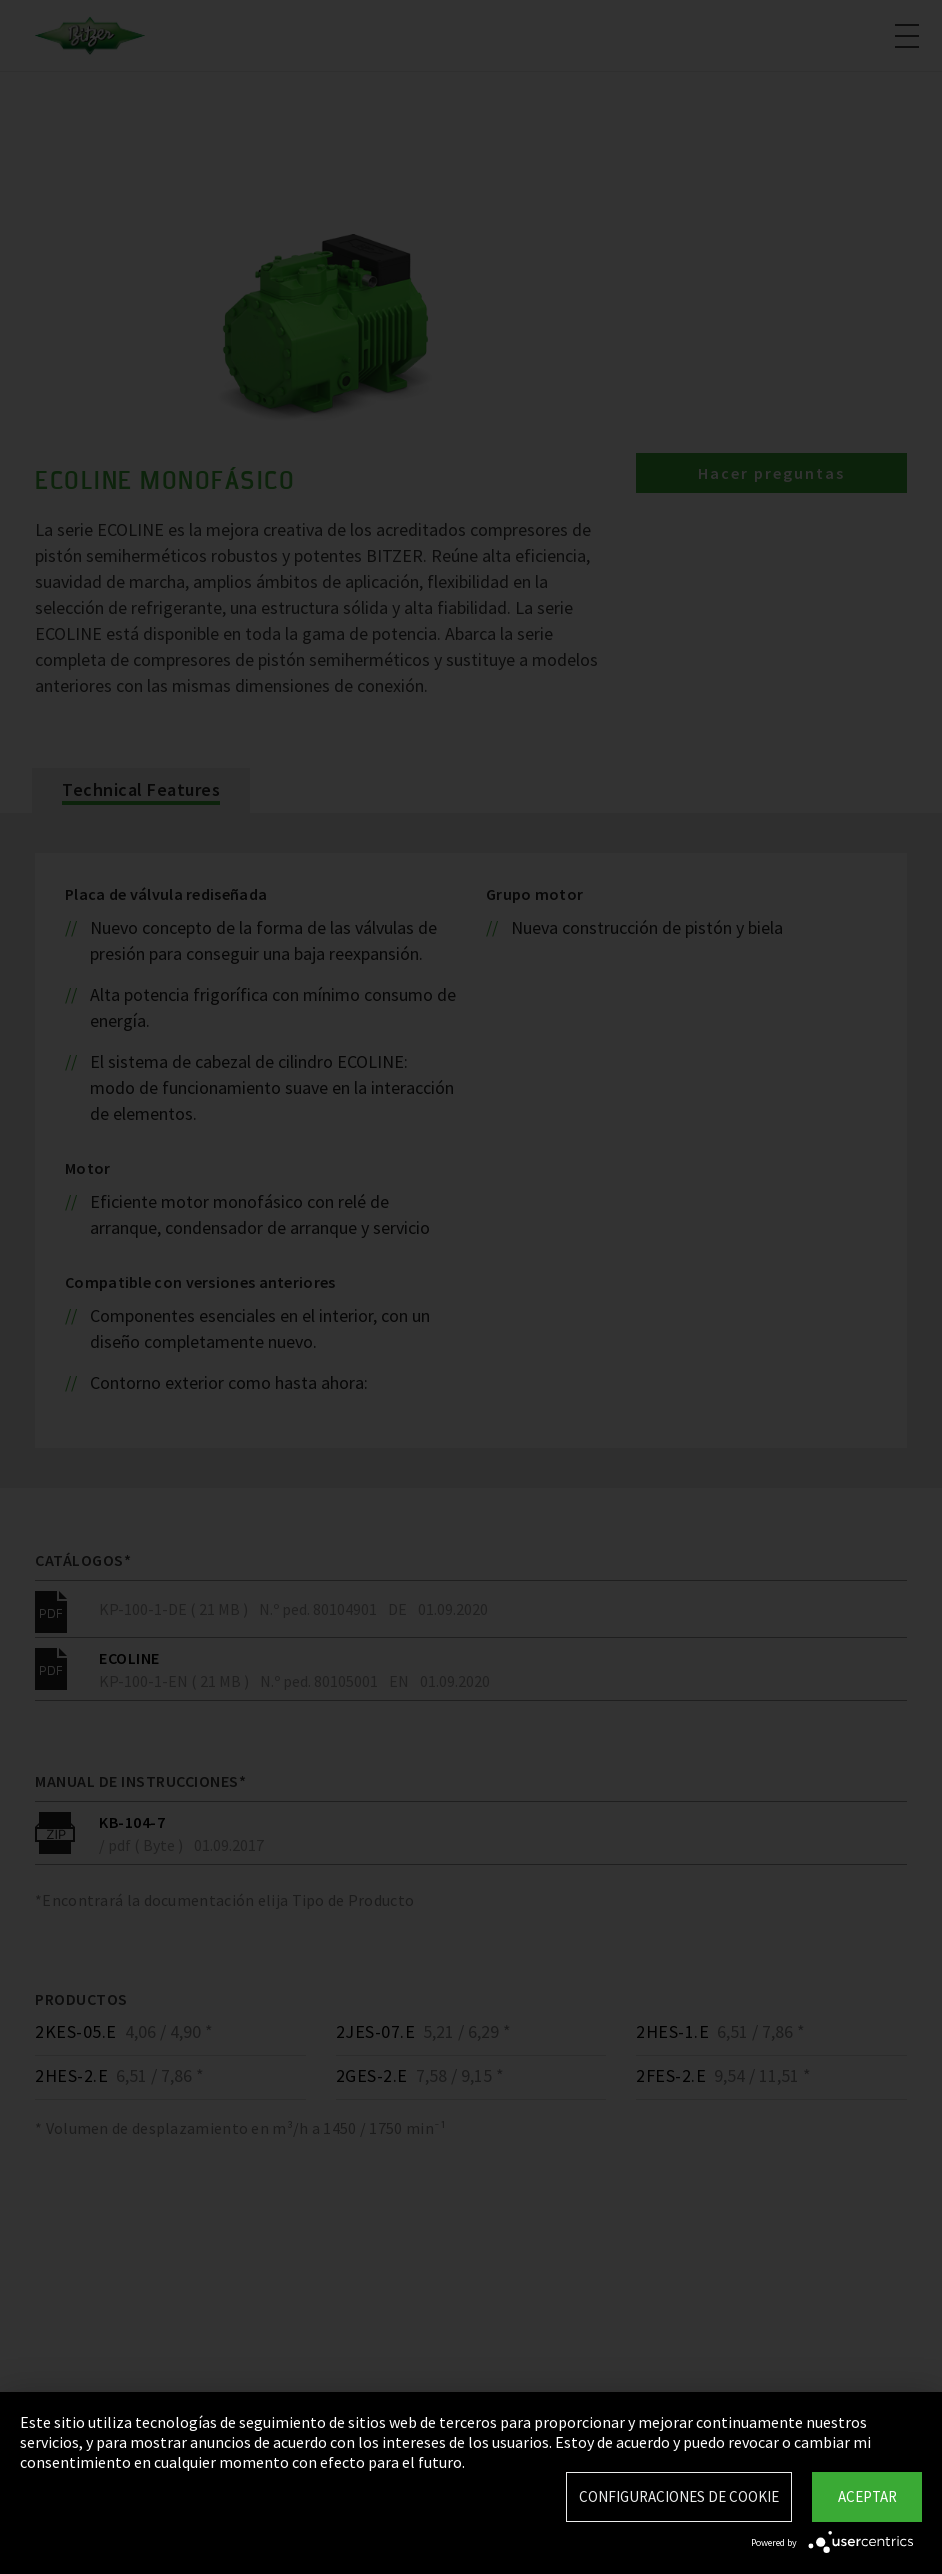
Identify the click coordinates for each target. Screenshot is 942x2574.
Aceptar (867, 2496)
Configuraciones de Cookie (679, 2496)
